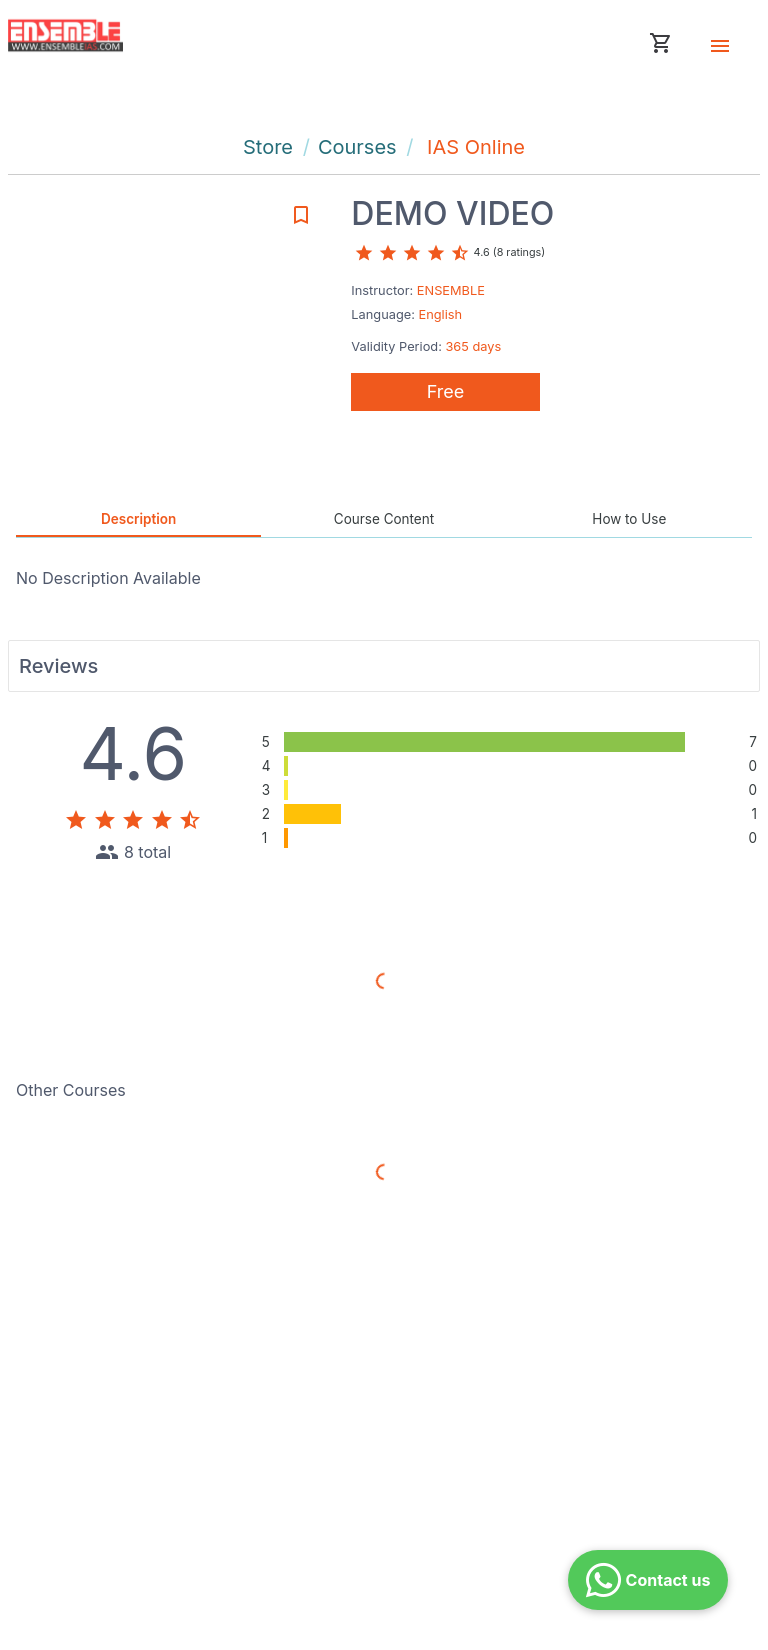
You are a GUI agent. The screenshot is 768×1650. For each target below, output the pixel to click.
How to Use (629, 519)
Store (268, 147)
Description (138, 519)
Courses (357, 147)
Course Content (384, 519)
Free (446, 391)
